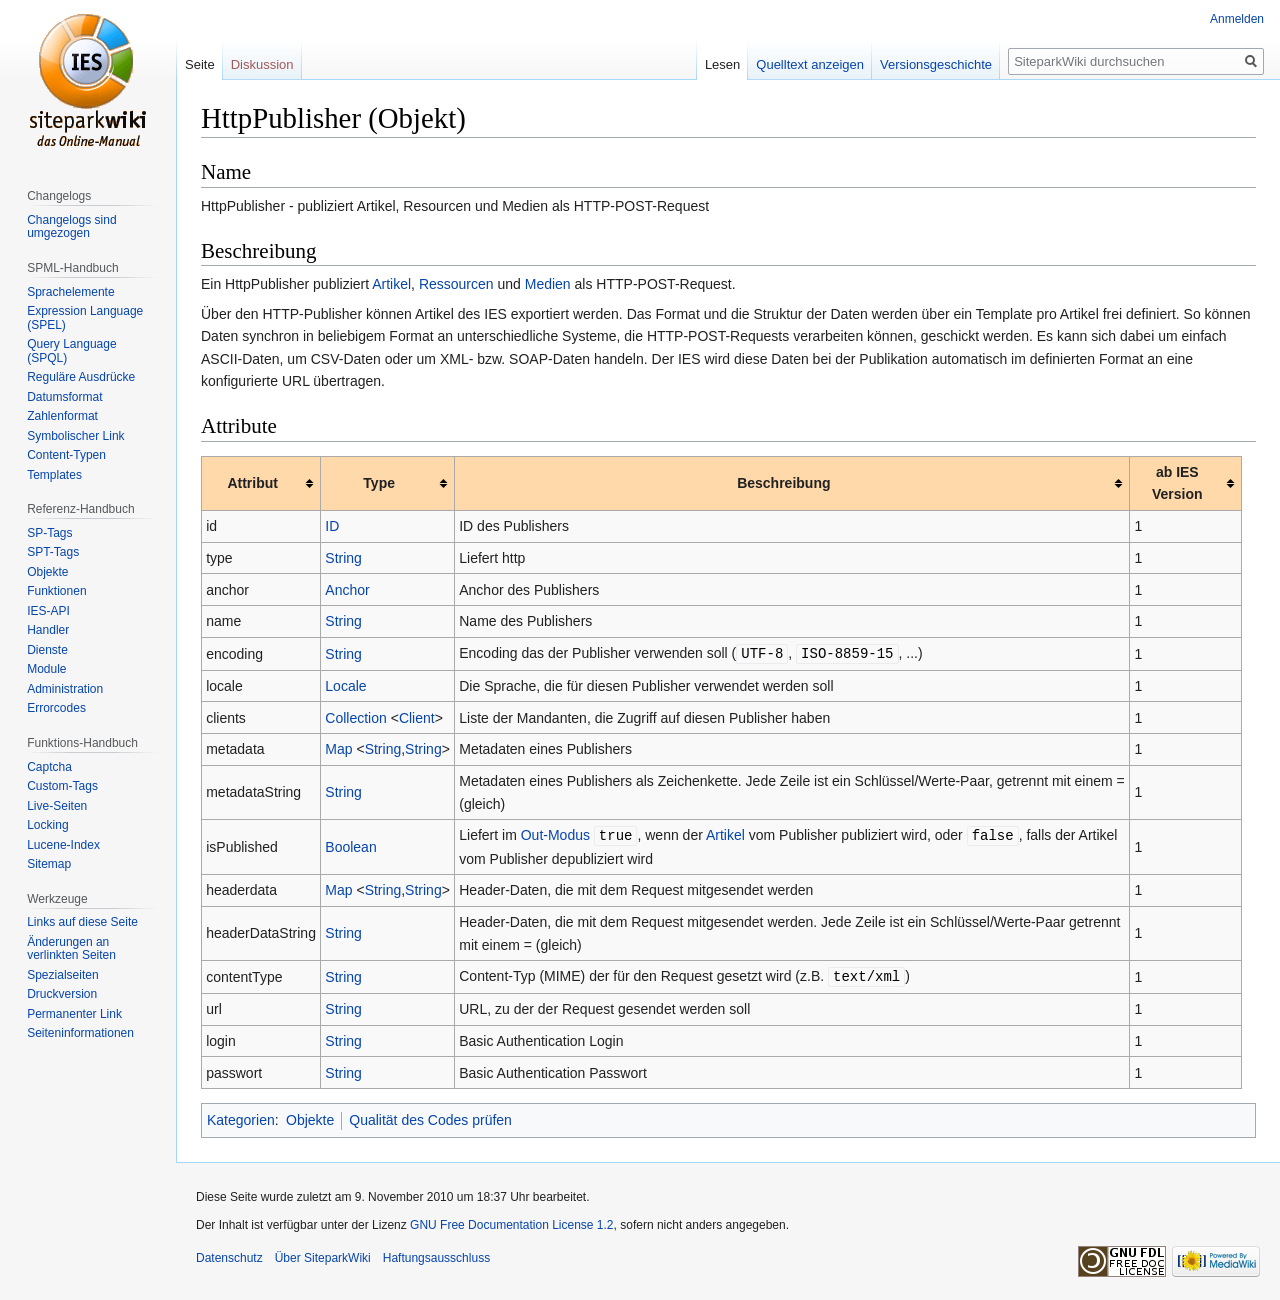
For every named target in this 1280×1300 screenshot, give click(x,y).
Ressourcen (456, 284)
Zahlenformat (62, 416)
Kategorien (241, 1117)
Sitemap (49, 864)
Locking (47, 825)
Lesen (722, 64)
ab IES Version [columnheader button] (1177, 483)
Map (338, 748)
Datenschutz (229, 1255)
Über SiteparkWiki (323, 1255)
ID (332, 526)
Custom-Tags (62, 786)
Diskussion (262, 64)
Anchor (347, 590)
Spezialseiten (62, 975)
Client (417, 717)
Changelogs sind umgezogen (71, 227)
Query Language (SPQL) (71, 351)
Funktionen (56, 591)
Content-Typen (66, 455)
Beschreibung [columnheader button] (783, 483)
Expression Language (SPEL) (85, 318)
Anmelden (1237, 19)
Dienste (47, 650)
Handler (48, 630)
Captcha (49, 767)
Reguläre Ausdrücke (81, 377)
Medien (548, 284)
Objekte (310, 1117)
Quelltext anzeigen (810, 64)
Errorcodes (56, 708)
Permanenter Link (74, 1014)
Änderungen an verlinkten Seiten (71, 949)
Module (46, 669)
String (343, 558)
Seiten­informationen (80, 1033)
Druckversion (62, 994)
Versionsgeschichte (936, 64)
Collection (355, 717)
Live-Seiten (57, 806)
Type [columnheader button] (379, 483)
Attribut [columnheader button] (252, 483)
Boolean (350, 845)
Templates (54, 475)
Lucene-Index (63, 845)
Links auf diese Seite (82, 922)
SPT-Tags (53, 552)
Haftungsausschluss (436, 1255)
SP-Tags (49, 533)
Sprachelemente (70, 292)
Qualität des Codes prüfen (430, 1117)
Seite (200, 64)
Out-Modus (555, 834)
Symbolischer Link (75, 436)
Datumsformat (64, 397)
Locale (345, 685)
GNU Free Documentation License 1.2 (511, 1222)
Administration (65, 689)
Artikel (391, 284)
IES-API (48, 611)
